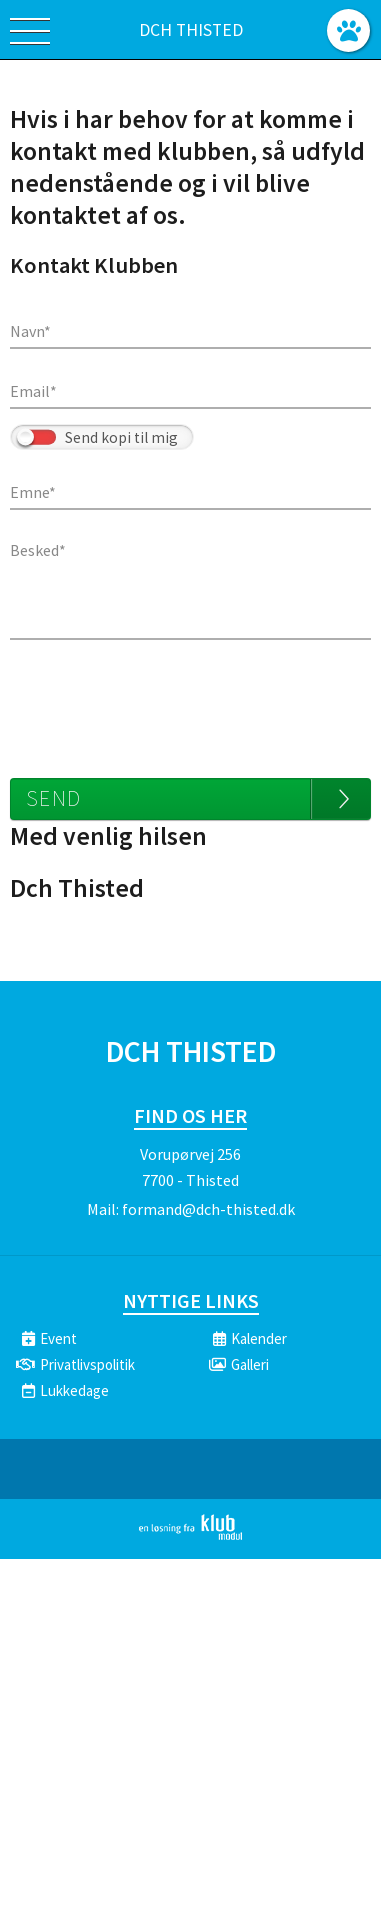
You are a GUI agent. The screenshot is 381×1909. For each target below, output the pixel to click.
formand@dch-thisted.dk (208, 1209)
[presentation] (162, 699)
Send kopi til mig (121, 437)
